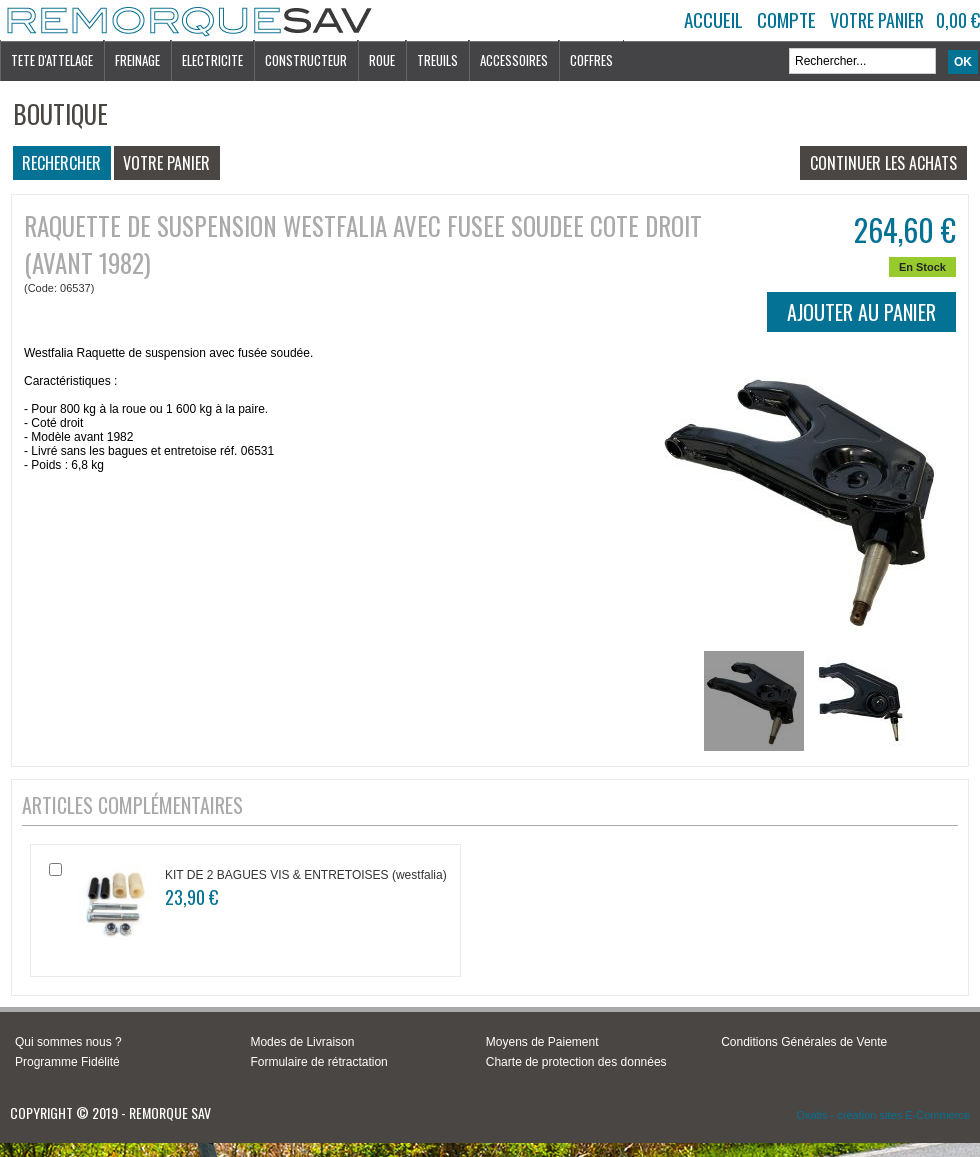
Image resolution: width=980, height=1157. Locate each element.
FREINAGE (137, 60)
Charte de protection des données (576, 1062)
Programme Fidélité (67, 1062)
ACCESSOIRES (514, 60)
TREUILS (437, 60)
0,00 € (958, 20)
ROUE (382, 60)
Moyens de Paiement (542, 1042)
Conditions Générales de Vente (804, 1042)
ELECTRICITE (212, 60)
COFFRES (591, 60)
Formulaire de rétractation (318, 1062)
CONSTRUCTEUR (306, 60)
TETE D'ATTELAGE (52, 60)
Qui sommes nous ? (68, 1042)
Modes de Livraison (302, 1042)
